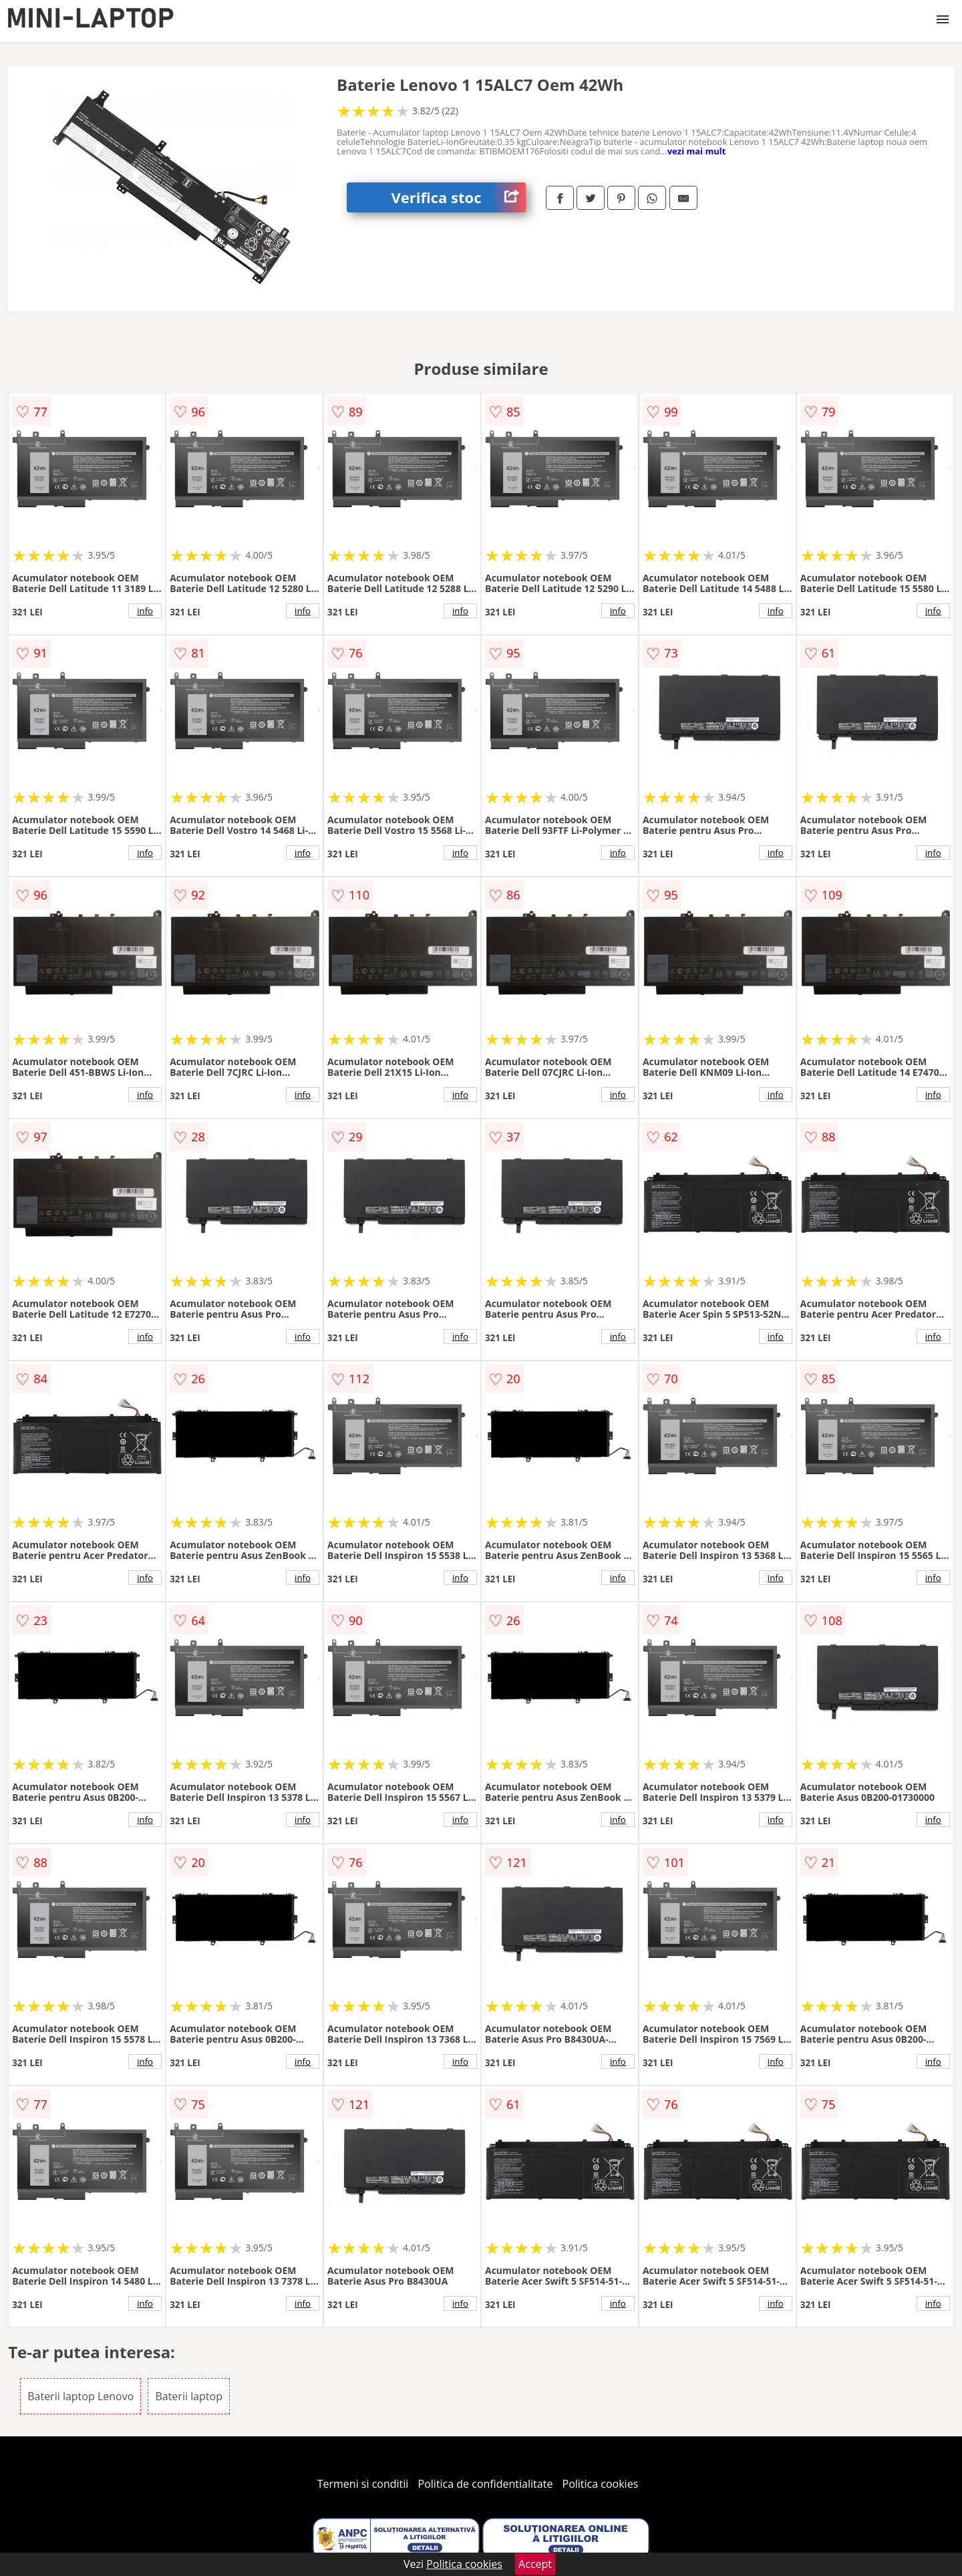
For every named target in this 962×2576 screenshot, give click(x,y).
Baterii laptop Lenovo (80, 2396)
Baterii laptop (188, 2396)
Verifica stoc (458, 197)
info (145, 611)
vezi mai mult (696, 151)
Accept (535, 2564)
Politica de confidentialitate (485, 2483)
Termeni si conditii (363, 2483)
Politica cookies (601, 2483)
